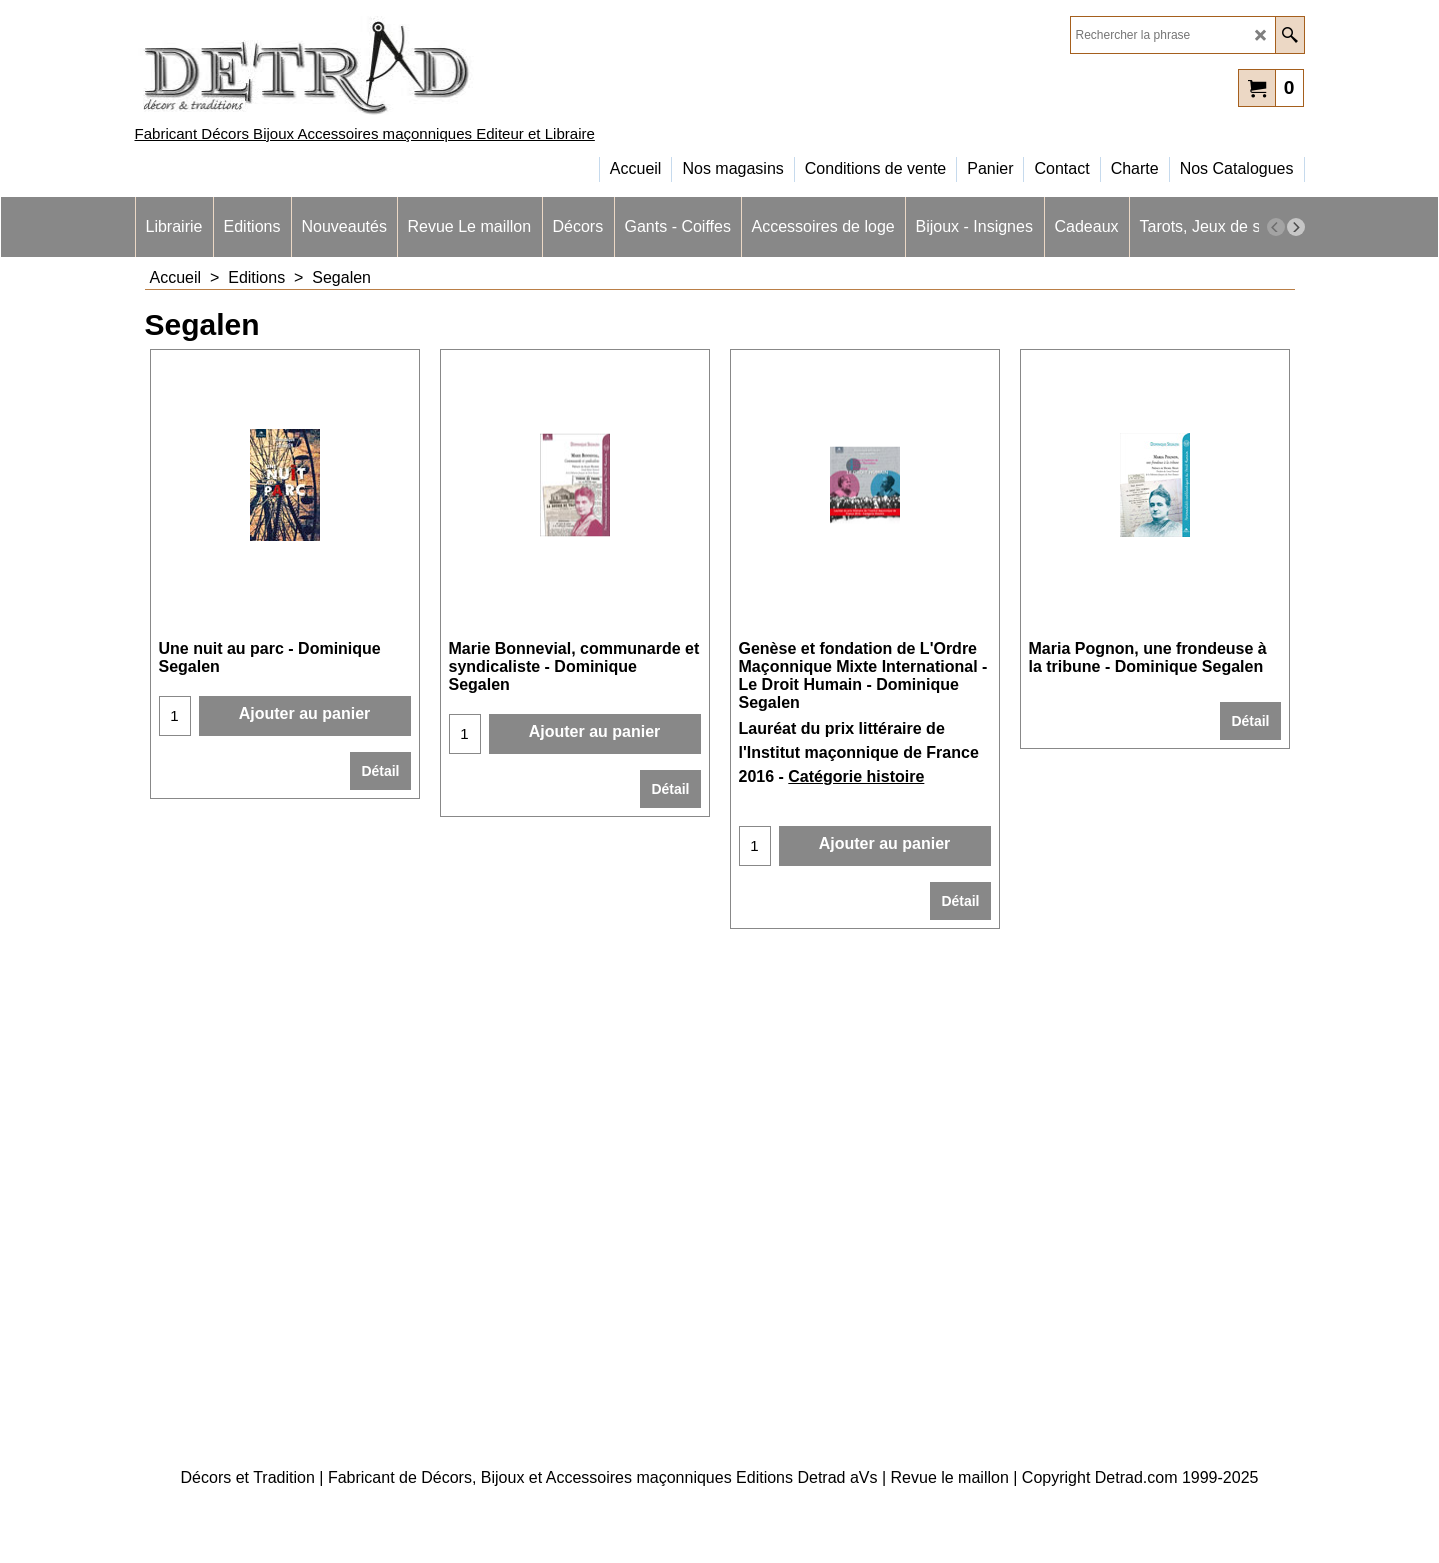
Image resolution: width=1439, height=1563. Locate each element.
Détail (380, 771)
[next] (1296, 227)
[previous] (1276, 227)
